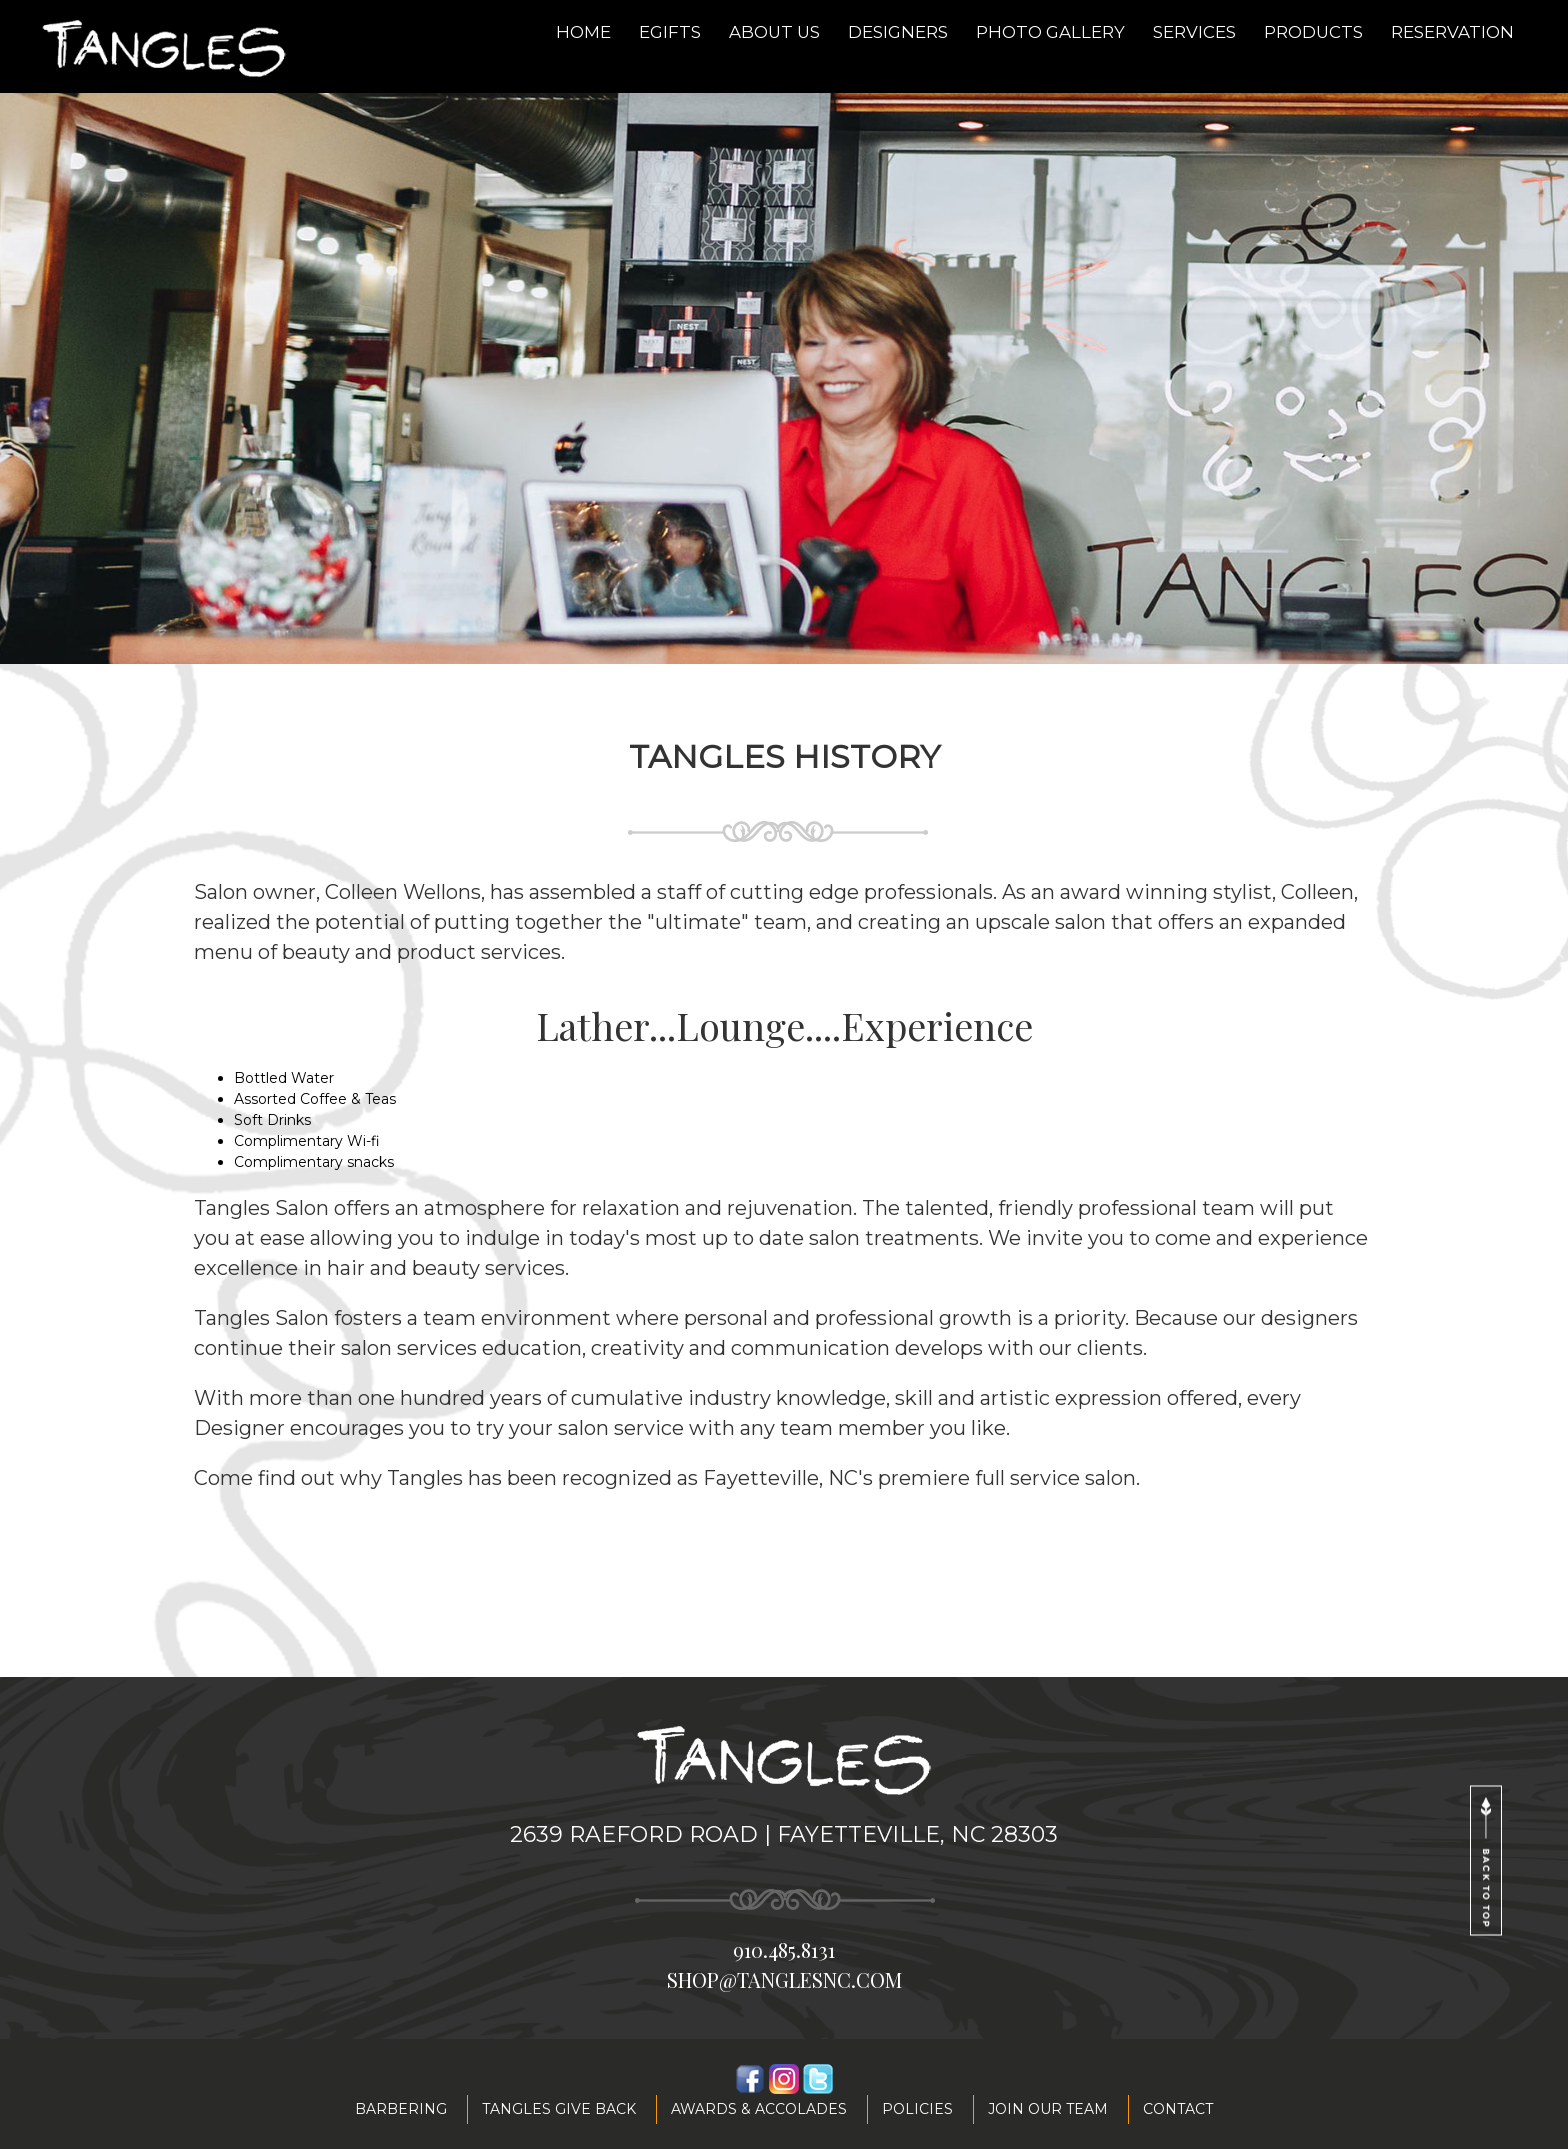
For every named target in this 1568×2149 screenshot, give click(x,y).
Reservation (1452, 32)
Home (583, 32)
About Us (774, 32)
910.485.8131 (784, 1949)
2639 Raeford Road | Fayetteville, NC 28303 (784, 1834)
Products (1313, 32)
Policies (917, 2109)
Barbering (401, 2109)
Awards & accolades (759, 2109)
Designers (898, 32)
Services (1194, 32)
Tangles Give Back (559, 2109)
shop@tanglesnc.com (784, 1979)
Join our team (1048, 2109)
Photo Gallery (1050, 32)
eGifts (670, 32)
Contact (1178, 2109)
